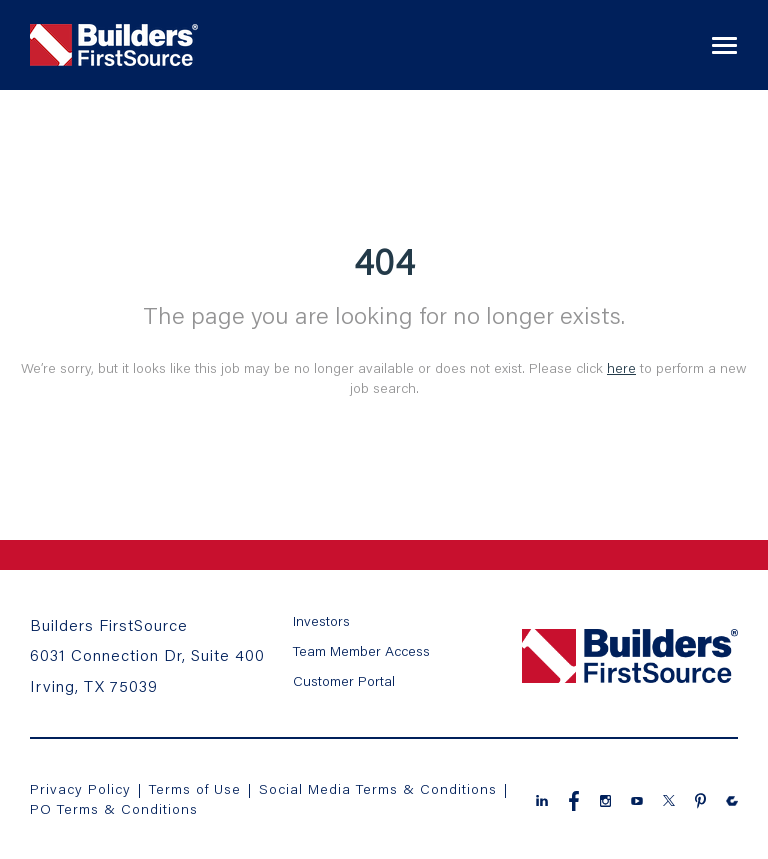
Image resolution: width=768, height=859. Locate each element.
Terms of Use (197, 788)
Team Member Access (361, 650)
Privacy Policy (80, 788)
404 (384, 261)
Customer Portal (344, 680)
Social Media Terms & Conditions (378, 788)
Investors (321, 620)
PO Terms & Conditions (114, 808)
